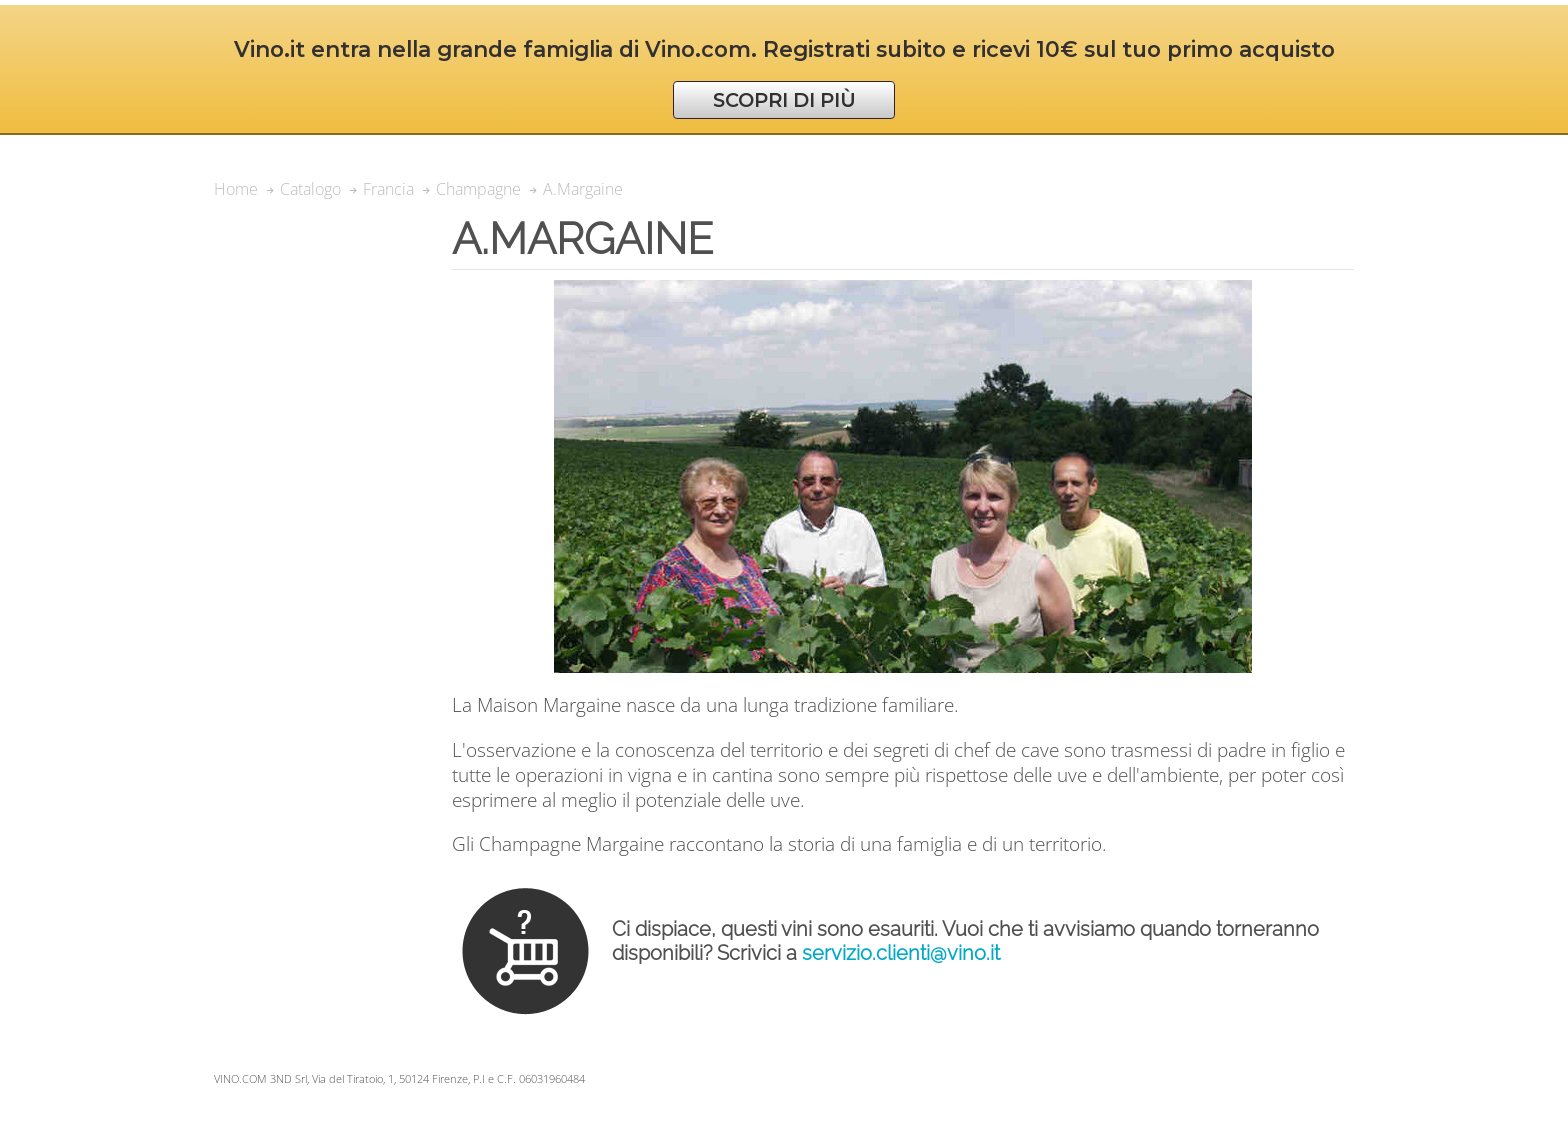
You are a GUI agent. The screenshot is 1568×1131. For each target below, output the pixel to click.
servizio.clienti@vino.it (901, 953)
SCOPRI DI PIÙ (784, 100)
